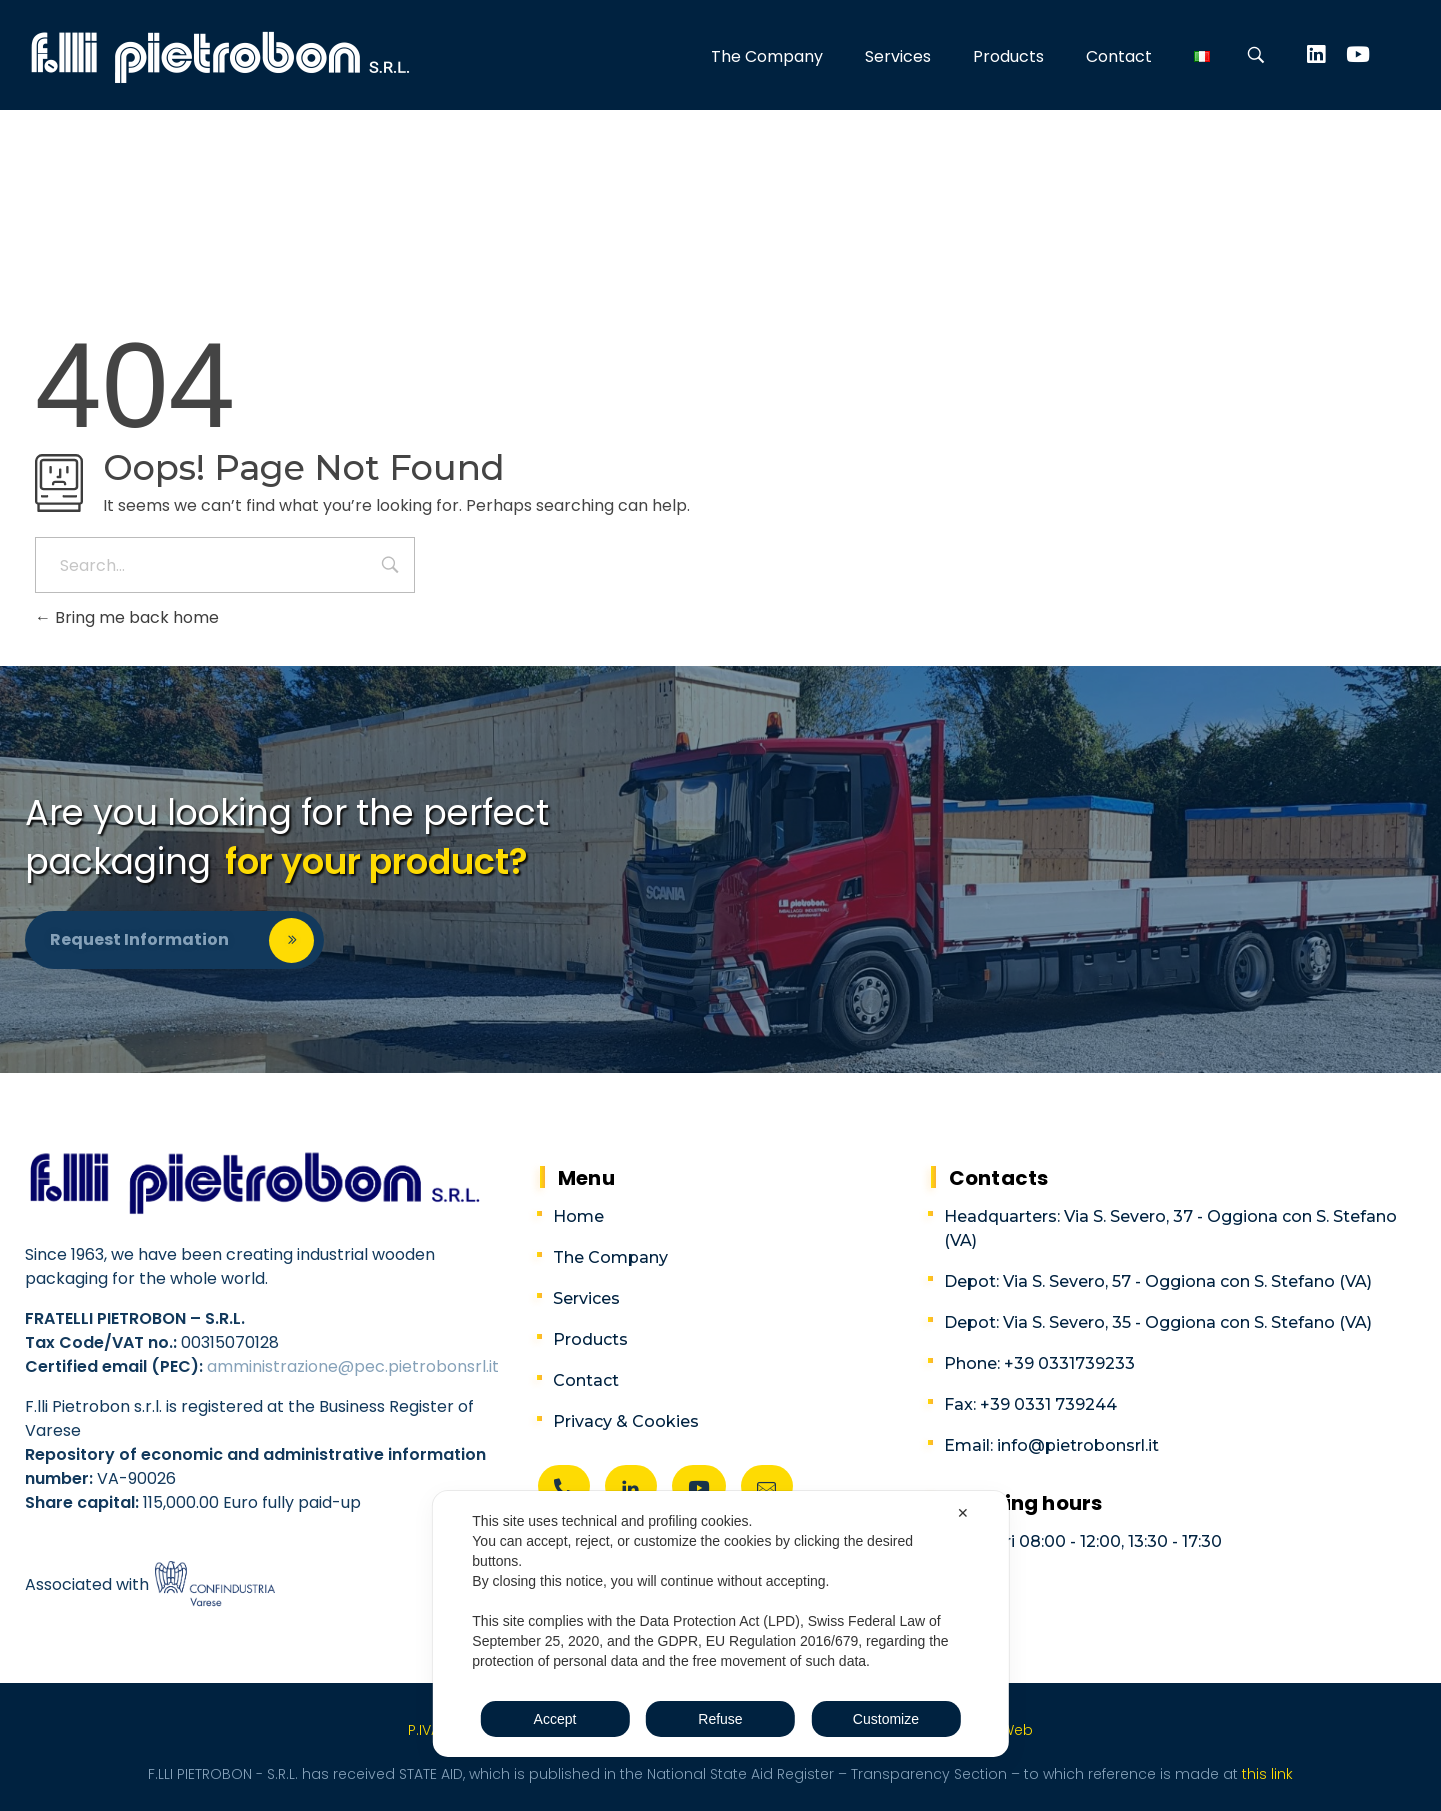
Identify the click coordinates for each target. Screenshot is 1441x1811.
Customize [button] (886, 1719)
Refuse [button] (720, 1719)
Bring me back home (127, 617)
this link (1265, 1774)
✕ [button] (963, 1513)
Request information (139, 939)
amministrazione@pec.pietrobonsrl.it (353, 1366)
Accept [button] (555, 1719)
